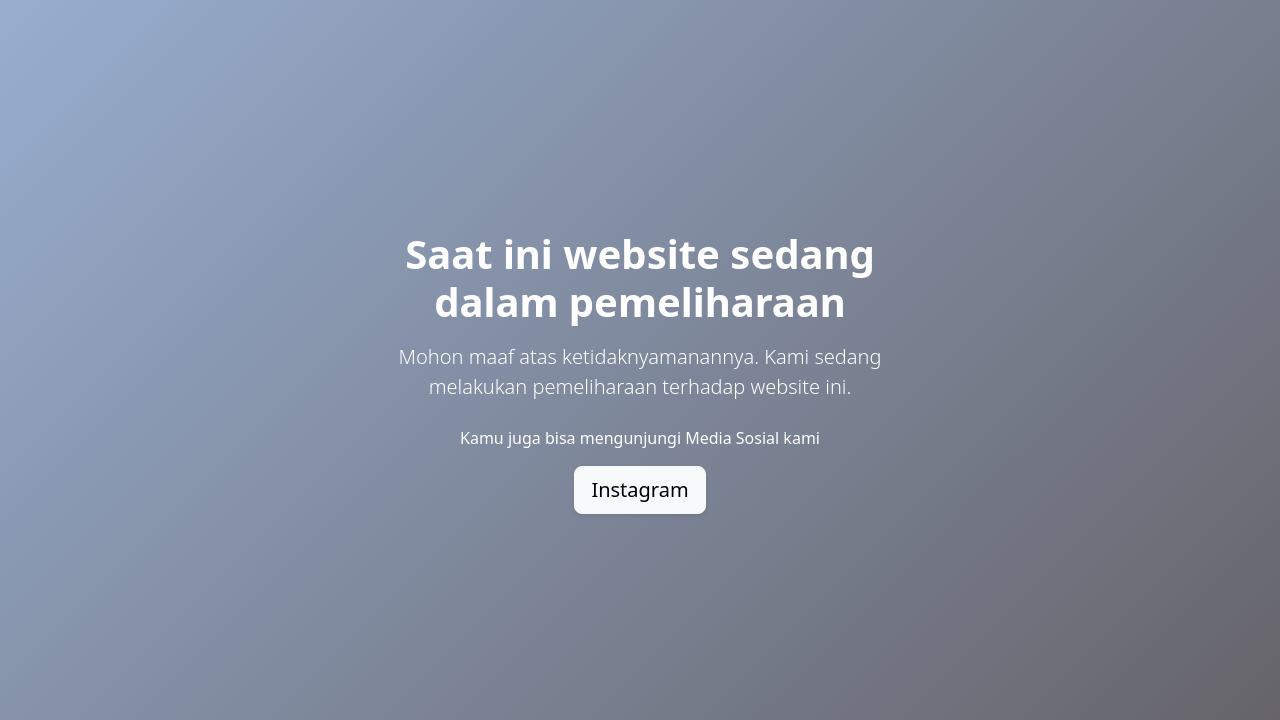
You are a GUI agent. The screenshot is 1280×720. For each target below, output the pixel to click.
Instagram (639, 489)
